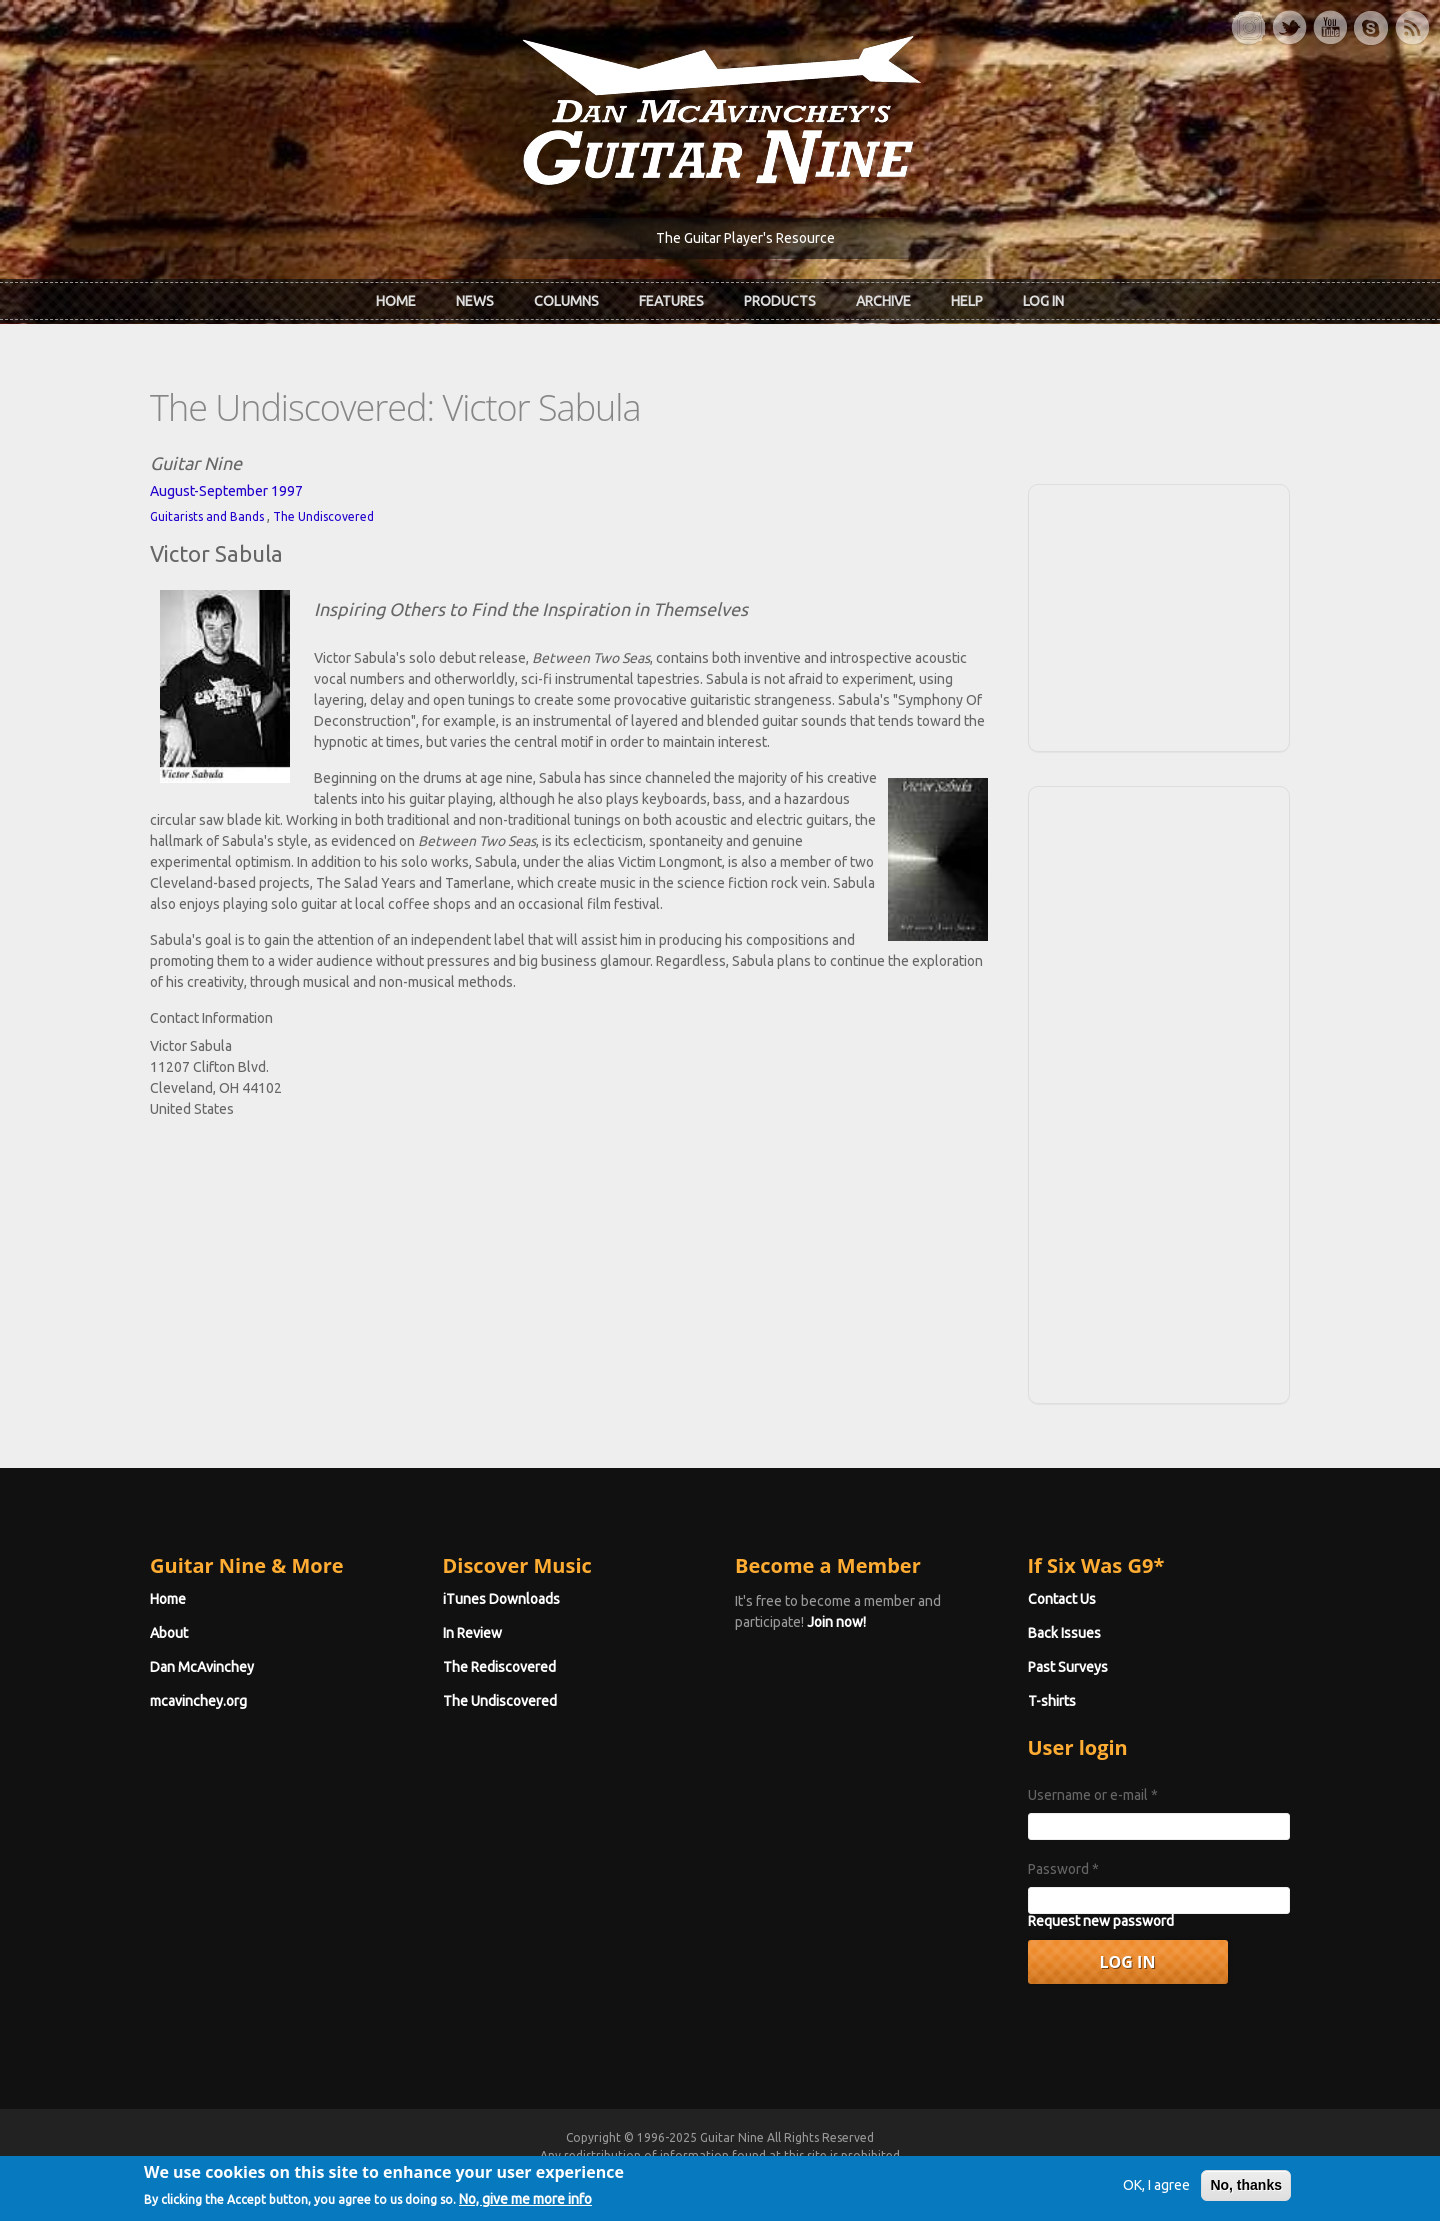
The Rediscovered (499, 1667)
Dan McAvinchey (202, 1667)
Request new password (1101, 1921)
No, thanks (1246, 2193)
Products (780, 301)
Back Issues (1064, 1633)
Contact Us (1062, 1599)
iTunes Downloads (501, 1599)
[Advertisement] (1159, 615)
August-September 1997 (226, 491)
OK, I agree (1156, 2193)
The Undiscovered (323, 516)
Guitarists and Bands (207, 516)
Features (671, 301)
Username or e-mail (1093, 1795)
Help (967, 301)
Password (1063, 1869)
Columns (566, 301)
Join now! (836, 1622)
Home (396, 301)
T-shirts (1052, 1701)
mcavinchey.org (198, 1701)
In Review (472, 1633)
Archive (883, 301)
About (169, 1633)
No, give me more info (525, 2206)
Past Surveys (1068, 1667)
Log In (1043, 301)
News (475, 301)
